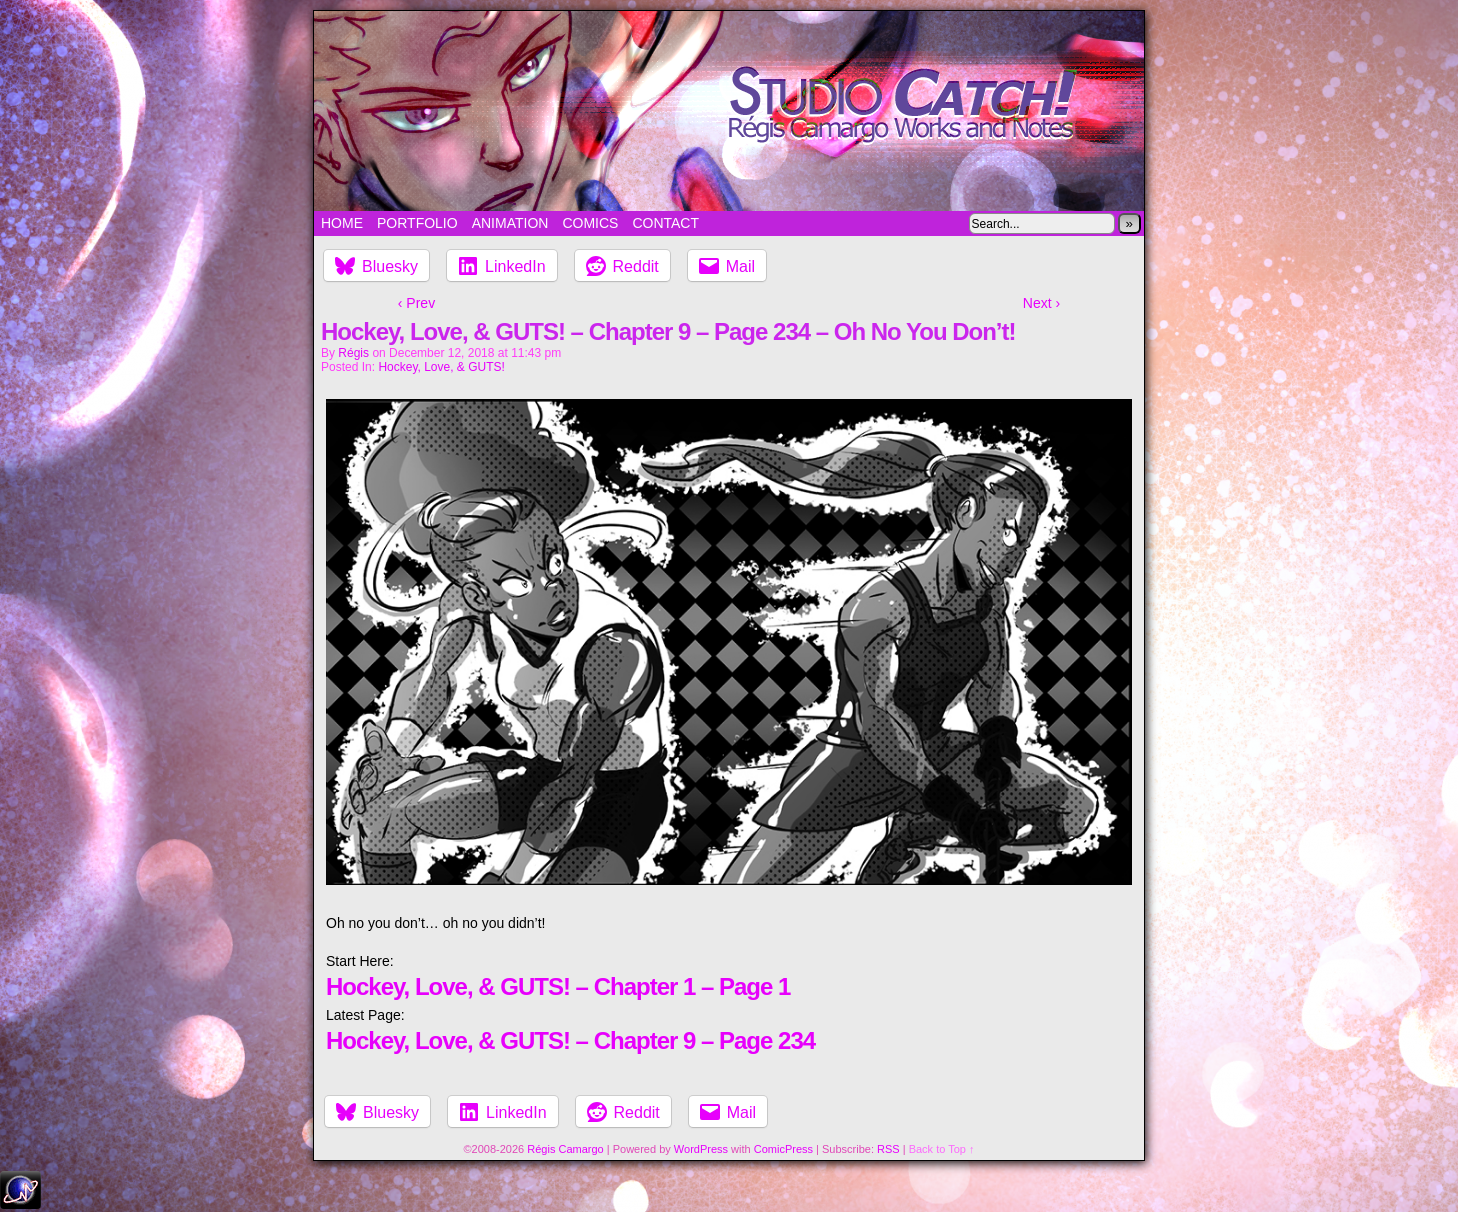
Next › (1041, 303)
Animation (510, 223)
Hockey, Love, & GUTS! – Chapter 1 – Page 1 (558, 986)
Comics (590, 223)
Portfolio (417, 223)
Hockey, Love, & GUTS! (441, 367)
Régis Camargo (565, 1149)
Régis (353, 353)
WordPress (701, 1149)
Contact (665, 223)
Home (342, 223)
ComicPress (783, 1149)
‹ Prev (416, 303)
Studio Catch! (729, 111)
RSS (888, 1149)
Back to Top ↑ (942, 1149)
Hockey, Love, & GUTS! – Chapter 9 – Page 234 (570, 1040)
